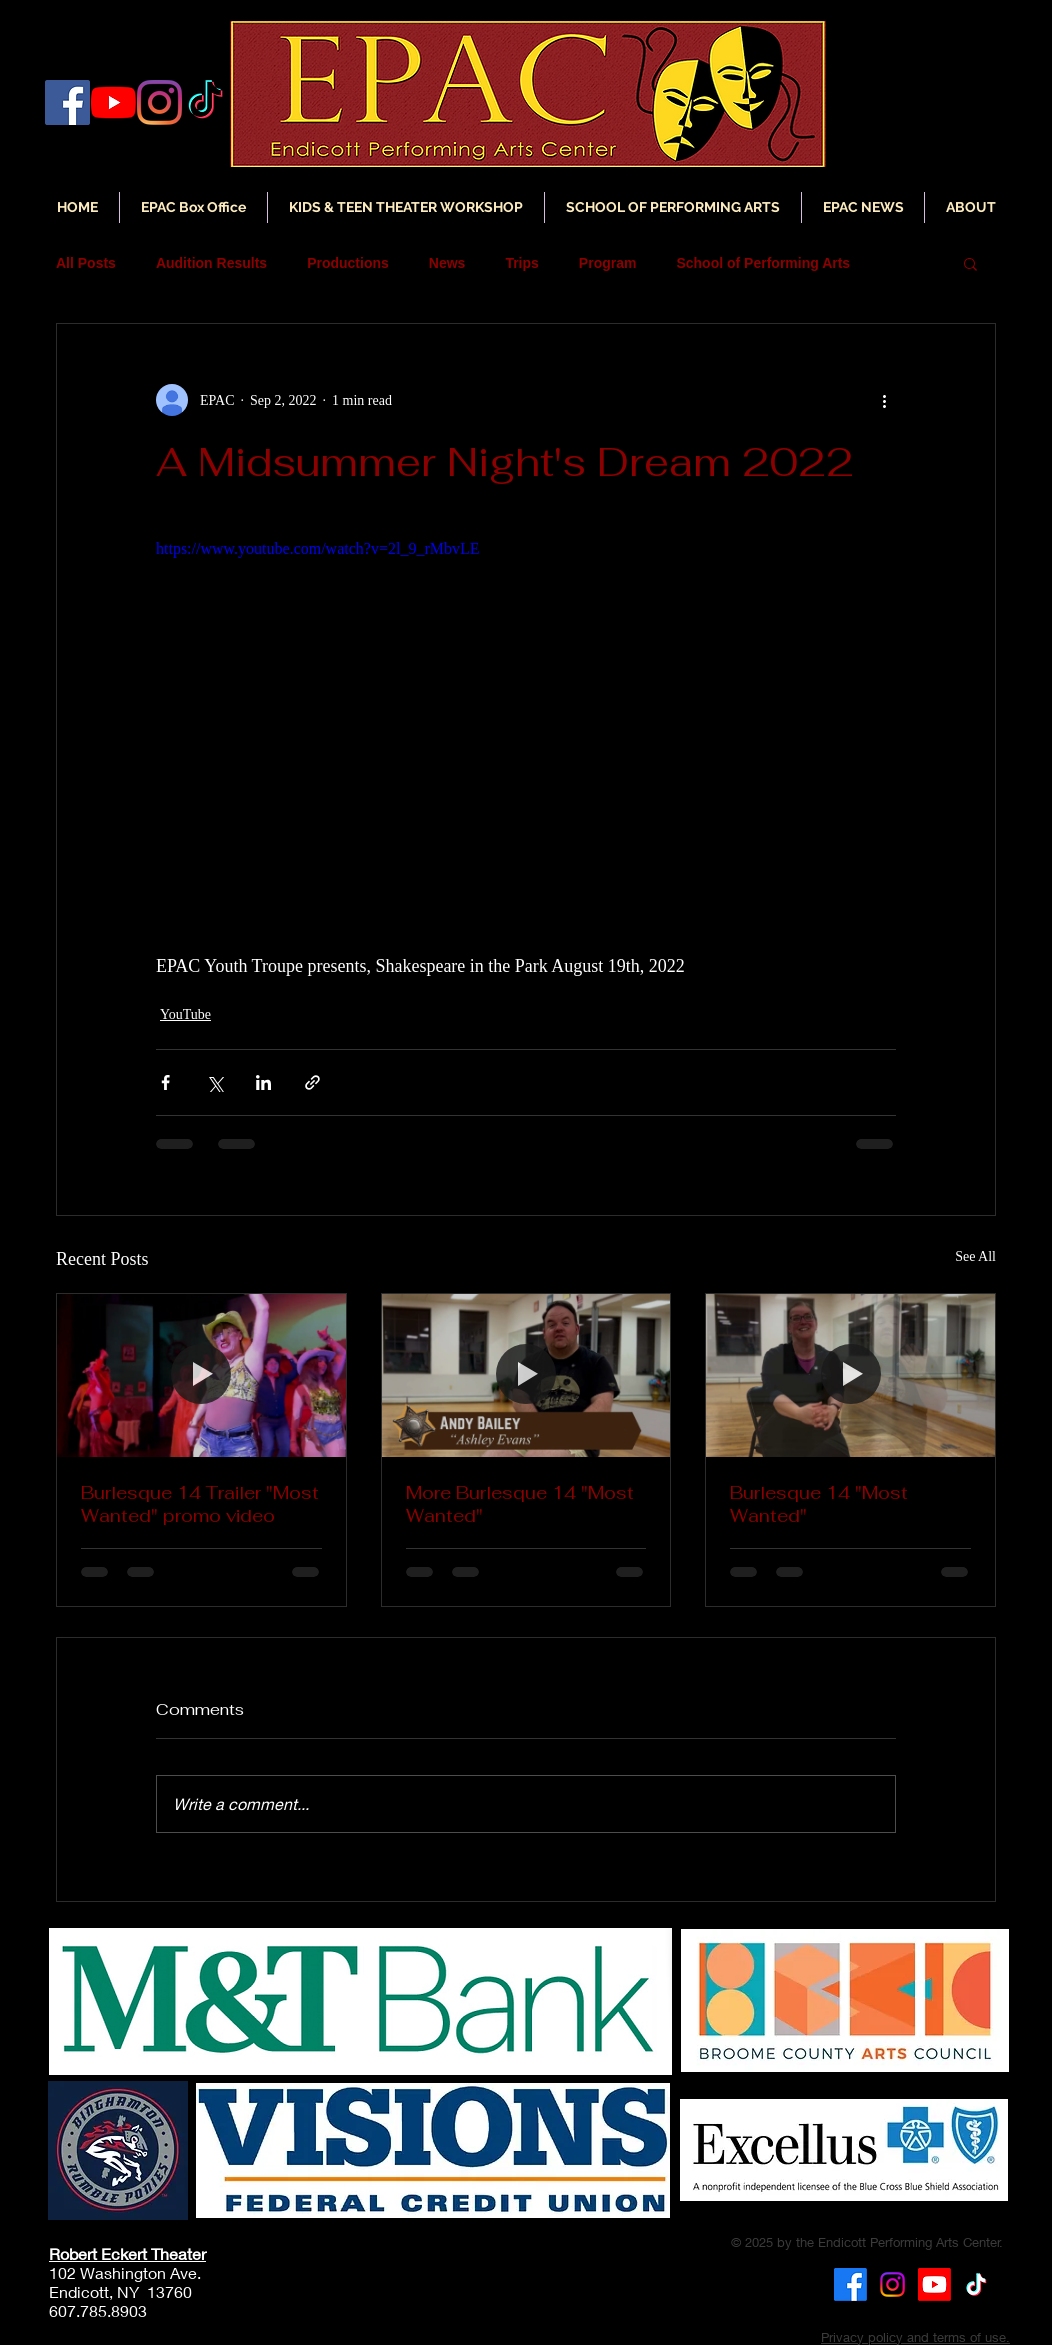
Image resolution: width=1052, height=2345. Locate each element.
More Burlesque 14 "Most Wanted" (520, 1504)
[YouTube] (113, 102)
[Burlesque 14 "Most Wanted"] (850, 1375)
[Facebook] (67, 102)
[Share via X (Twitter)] (214, 1082)
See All (975, 1256)
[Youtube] (934, 2284)
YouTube (185, 1014)
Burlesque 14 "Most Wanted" (819, 1504)
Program (608, 263)
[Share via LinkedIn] (263, 1082)
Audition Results (211, 263)
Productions (348, 263)
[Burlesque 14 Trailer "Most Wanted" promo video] (201, 1375)
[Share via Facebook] (165, 1082)
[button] (863, 207)
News (447, 263)
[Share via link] (312, 1082)
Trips (521, 263)
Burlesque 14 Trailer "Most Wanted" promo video (200, 1504)
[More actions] (884, 400)
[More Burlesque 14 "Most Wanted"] (526, 1375)
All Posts (86, 263)
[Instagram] (159, 102)
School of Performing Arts (763, 263)
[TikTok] (976, 2284)
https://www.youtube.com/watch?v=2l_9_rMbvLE (318, 548)
